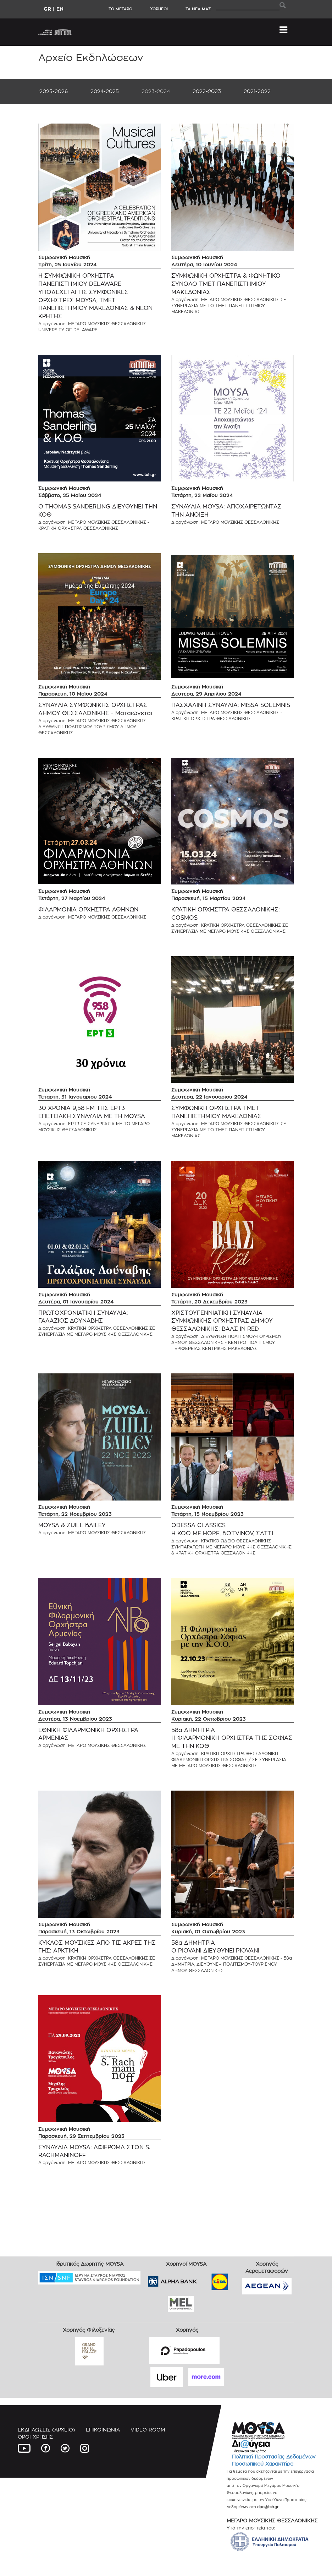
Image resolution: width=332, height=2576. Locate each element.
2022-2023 (207, 91)
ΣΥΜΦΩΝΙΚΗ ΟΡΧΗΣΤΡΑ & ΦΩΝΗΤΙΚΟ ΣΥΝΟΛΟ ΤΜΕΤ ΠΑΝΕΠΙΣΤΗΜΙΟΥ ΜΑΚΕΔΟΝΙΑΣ (226, 284)
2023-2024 (156, 91)
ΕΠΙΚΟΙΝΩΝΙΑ (103, 2429)
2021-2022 (257, 91)
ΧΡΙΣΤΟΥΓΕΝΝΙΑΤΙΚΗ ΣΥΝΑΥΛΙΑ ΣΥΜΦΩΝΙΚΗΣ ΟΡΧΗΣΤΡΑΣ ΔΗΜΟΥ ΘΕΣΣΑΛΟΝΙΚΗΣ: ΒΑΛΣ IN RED (222, 1321)
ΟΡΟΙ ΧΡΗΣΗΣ (35, 2436)
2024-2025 (104, 91)
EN (59, 8)
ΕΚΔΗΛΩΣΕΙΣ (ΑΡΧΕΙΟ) (46, 2429)
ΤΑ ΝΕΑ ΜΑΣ (198, 9)
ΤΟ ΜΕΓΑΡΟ (120, 9)
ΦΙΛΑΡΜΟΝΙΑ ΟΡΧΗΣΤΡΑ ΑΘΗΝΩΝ (88, 909)
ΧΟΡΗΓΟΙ (159, 9)
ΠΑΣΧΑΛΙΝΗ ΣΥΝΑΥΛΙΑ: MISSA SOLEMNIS (230, 705)
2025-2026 (53, 91)
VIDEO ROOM (148, 2429)
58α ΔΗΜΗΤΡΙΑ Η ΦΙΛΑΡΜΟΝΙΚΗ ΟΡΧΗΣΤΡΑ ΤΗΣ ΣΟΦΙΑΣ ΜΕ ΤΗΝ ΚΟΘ (231, 1738)
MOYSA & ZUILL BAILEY (72, 1525)
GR (47, 8)
